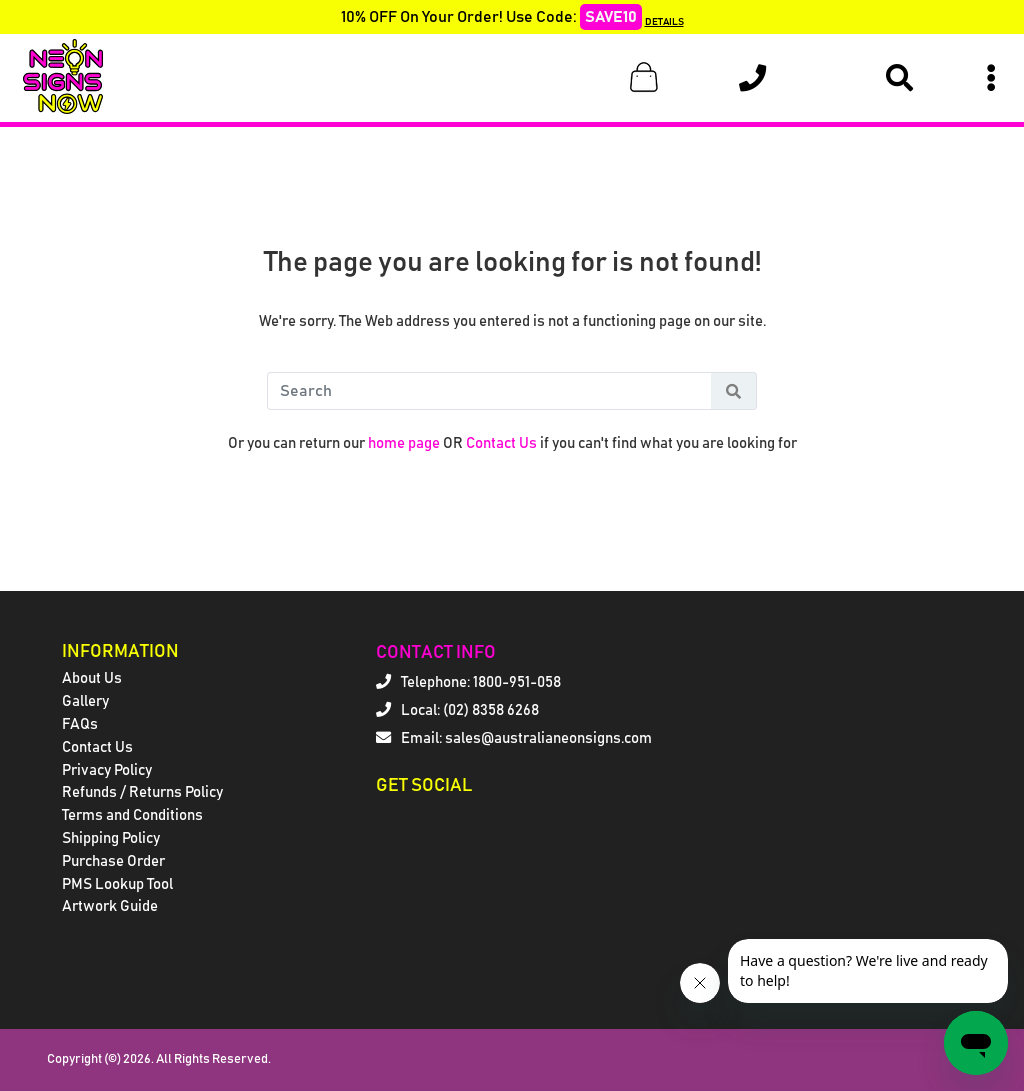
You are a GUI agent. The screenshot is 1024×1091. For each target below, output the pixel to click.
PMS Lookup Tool (117, 884)
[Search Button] (734, 391)
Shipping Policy (111, 838)
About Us (92, 678)
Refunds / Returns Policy (142, 792)
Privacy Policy (107, 770)
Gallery (85, 701)
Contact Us (501, 443)
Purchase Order (113, 861)
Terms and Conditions (132, 815)
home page (404, 443)
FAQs (80, 724)
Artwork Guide (110, 906)
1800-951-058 (517, 682)
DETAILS (664, 22)
